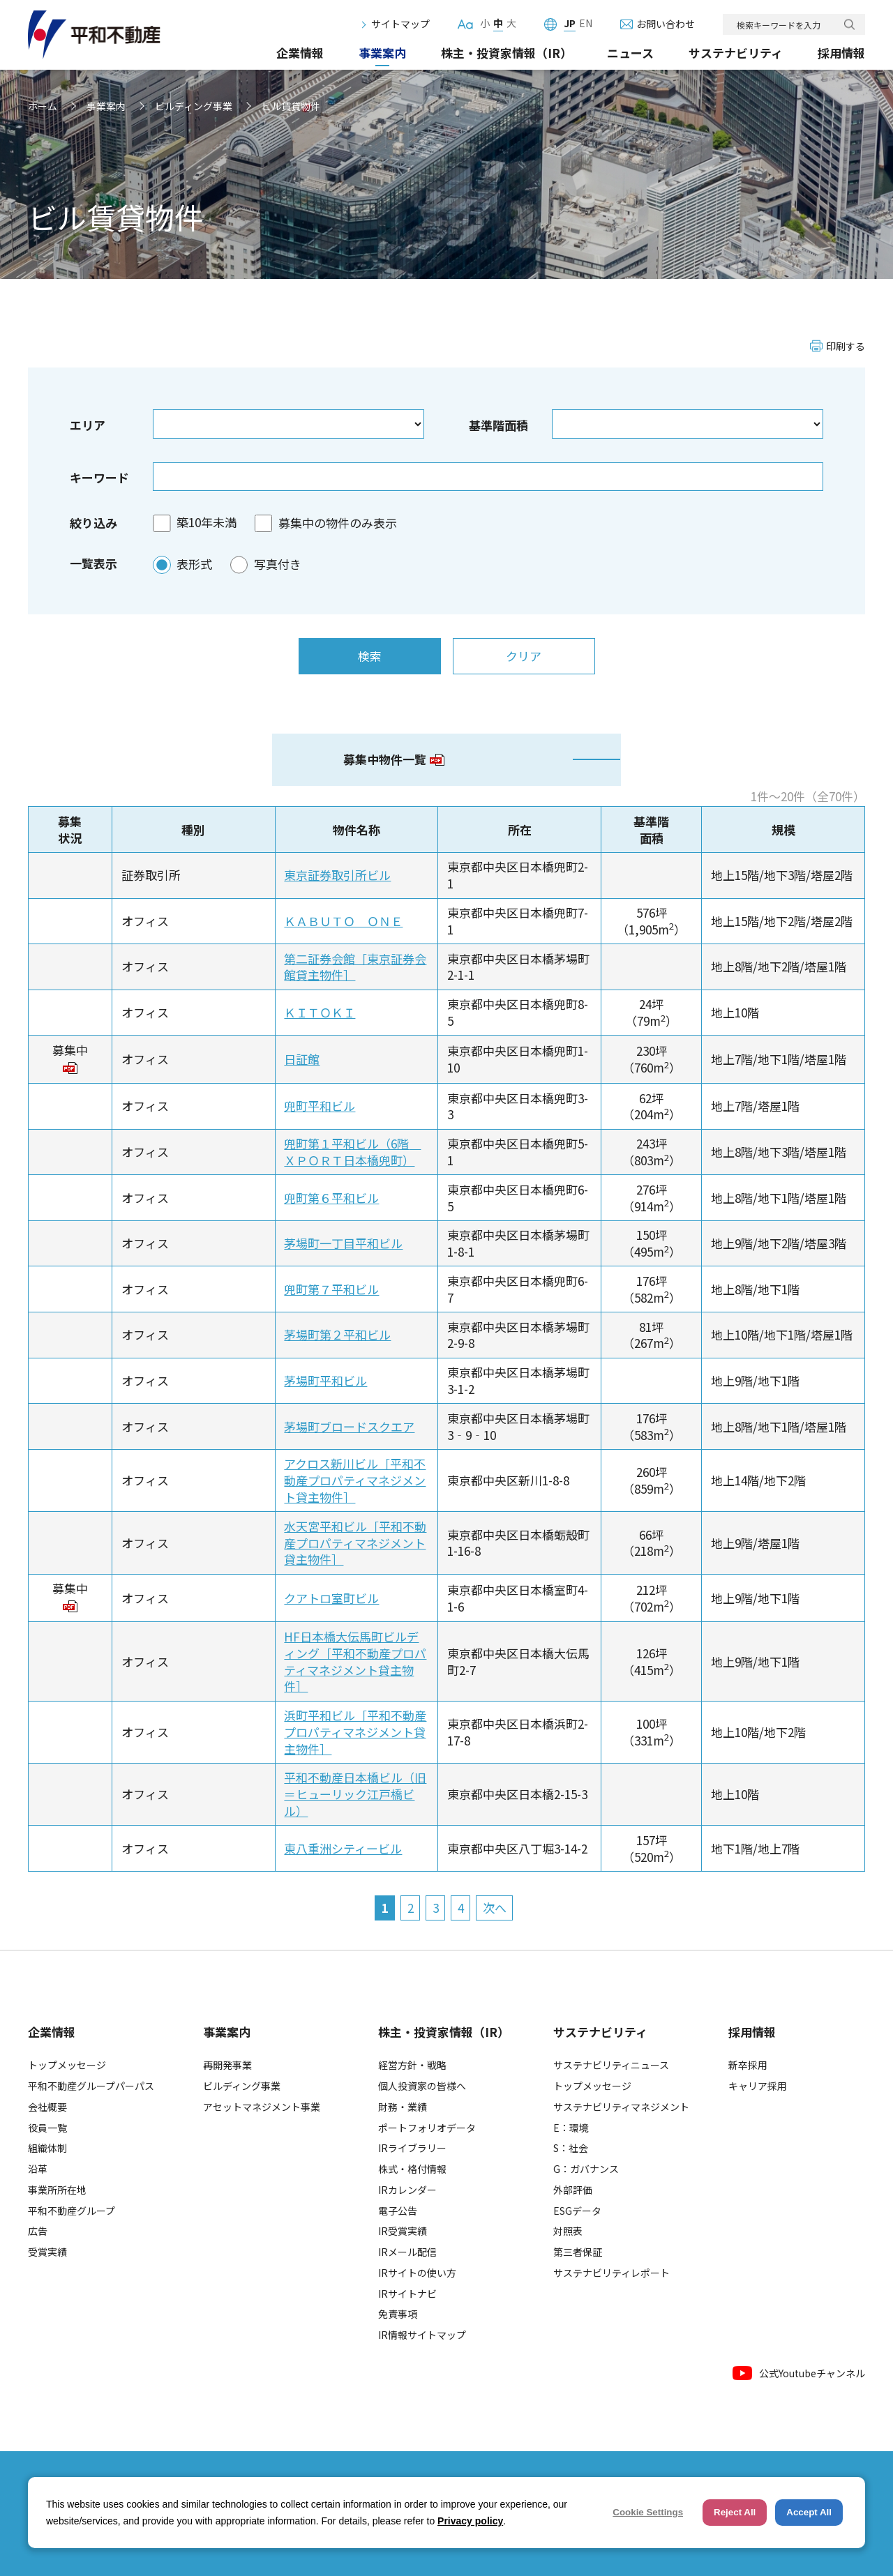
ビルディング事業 (193, 106)
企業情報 (300, 52)
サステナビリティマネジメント (621, 2107)
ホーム (42, 106)
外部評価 (572, 2190)
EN (585, 23)
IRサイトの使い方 (417, 2273)
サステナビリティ (736, 52)
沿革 (37, 2169)
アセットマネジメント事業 (261, 2107)
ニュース (630, 52)
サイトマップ (400, 24)
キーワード (99, 477)
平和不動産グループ (71, 2211)
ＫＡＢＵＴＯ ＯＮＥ (343, 921)
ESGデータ (577, 2211)
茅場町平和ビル (325, 1380)
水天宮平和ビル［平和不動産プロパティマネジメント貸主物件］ (355, 1542)
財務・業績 (402, 2107)
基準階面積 (498, 425)
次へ (494, 1907)
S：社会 (570, 2148)
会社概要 (47, 2107)
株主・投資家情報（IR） (506, 52)
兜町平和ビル (319, 1105)
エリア (87, 425)
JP (570, 23)
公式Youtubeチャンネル (799, 2373)
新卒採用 (747, 2065)
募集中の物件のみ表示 (337, 522)
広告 (37, 2231)
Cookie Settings (648, 2512)
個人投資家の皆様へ (422, 2086)
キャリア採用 (757, 2086)
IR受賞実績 (402, 2231)
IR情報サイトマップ (422, 2335)
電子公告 (397, 2211)
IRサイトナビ (407, 2294)
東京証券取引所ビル (337, 875)
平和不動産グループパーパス (91, 2086)
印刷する (845, 346)
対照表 (568, 2231)
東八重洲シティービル (343, 1848)
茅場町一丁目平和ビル (343, 1243)
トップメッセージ (67, 2065)
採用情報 (841, 52)
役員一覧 (47, 2128)
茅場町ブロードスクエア (349, 1426)
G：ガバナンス (586, 2169)
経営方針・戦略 (412, 2065)
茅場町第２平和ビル (337, 1334)
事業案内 (382, 52)
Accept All (809, 2512)
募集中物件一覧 (393, 759)
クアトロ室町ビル (331, 1598)
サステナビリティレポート (611, 2273)
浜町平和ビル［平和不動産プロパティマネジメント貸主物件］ (355, 1731)
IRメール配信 (407, 2252)
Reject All (735, 2512)
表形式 (194, 563)
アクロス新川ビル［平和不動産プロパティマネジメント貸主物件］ (355, 1480)
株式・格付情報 (412, 2169)
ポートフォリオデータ (427, 2128)
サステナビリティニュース (611, 2065)
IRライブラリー (412, 2148)
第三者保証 (577, 2252)
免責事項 (397, 2314)
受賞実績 (47, 2252)
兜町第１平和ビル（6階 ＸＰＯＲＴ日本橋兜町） (352, 1152)
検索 (849, 25)
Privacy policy (470, 2520)
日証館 (302, 1059)
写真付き (277, 563)
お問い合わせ (665, 24)
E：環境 (571, 2128)
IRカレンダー (407, 2190)
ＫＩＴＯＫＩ (319, 1012)
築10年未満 (207, 523)
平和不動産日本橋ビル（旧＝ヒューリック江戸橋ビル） (355, 1793)
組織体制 (47, 2148)
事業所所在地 (57, 2190)
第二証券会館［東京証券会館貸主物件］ (355, 967)
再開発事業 (227, 2065)
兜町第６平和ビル (331, 1197)
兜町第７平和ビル (331, 1289)
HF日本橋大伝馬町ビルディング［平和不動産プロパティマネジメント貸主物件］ (355, 1661)
